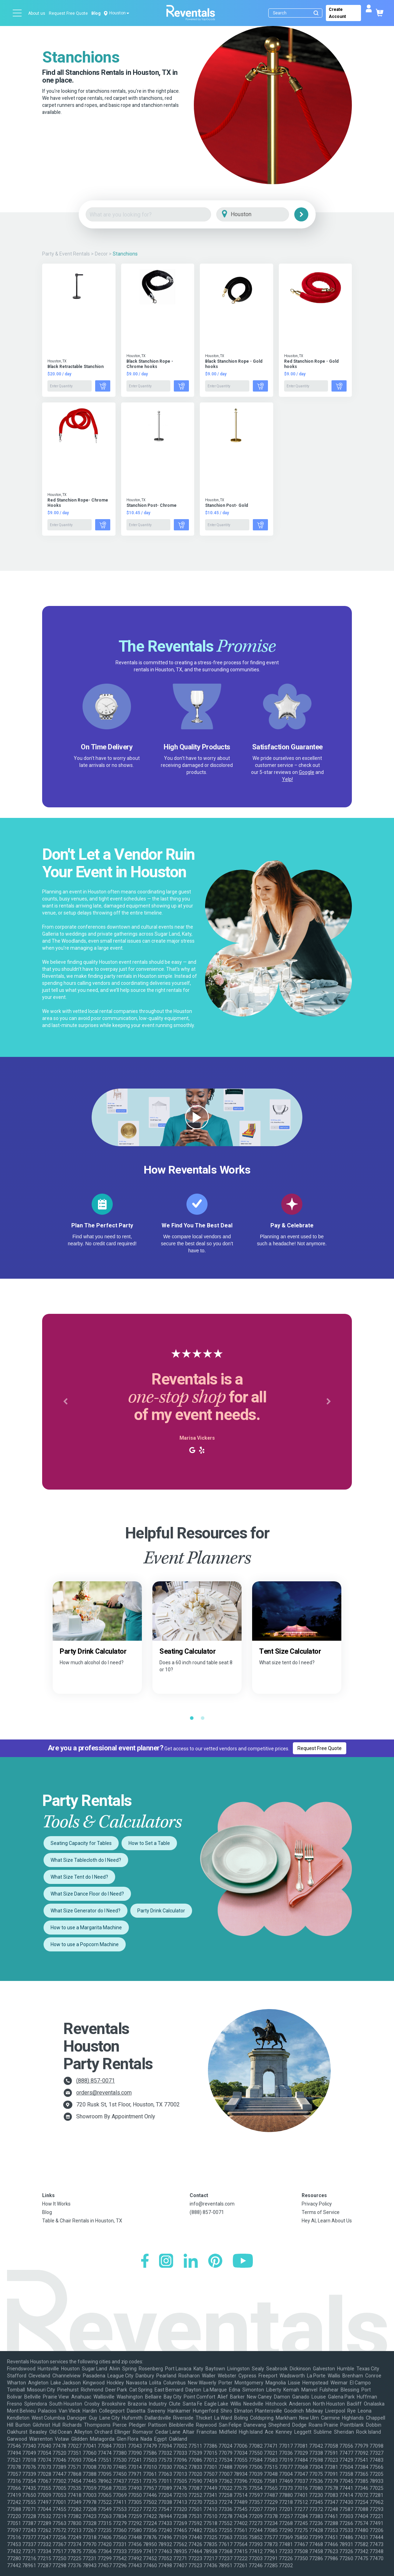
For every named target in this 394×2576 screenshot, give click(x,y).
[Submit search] (316, 13)
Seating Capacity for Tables (81, 1843)
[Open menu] (18, 13)
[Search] (297, 13)
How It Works (56, 2204)
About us (36, 13)
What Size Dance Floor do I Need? (87, 1894)
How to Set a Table (149, 1843)
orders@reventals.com (104, 2092)
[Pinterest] (215, 2262)
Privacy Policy (317, 2204)
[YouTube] (243, 2262)
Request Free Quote (68, 13)
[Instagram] (166, 2262)
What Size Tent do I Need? (79, 1877)
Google (306, 772)
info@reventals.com (212, 2204)
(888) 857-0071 (95, 2080)
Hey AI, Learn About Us (327, 2220)
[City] (262, 214)
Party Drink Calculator (161, 1910)
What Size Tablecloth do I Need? (86, 1860)
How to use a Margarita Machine (86, 1927)
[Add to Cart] (102, 386)
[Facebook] (145, 2262)
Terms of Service (321, 2212)
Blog (95, 13)
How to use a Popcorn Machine (85, 1944)
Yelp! (287, 779)
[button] (65, 1402)
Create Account (337, 13)
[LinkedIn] (191, 2262)
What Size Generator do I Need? (85, 1910)
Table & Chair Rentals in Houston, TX (82, 2220)
